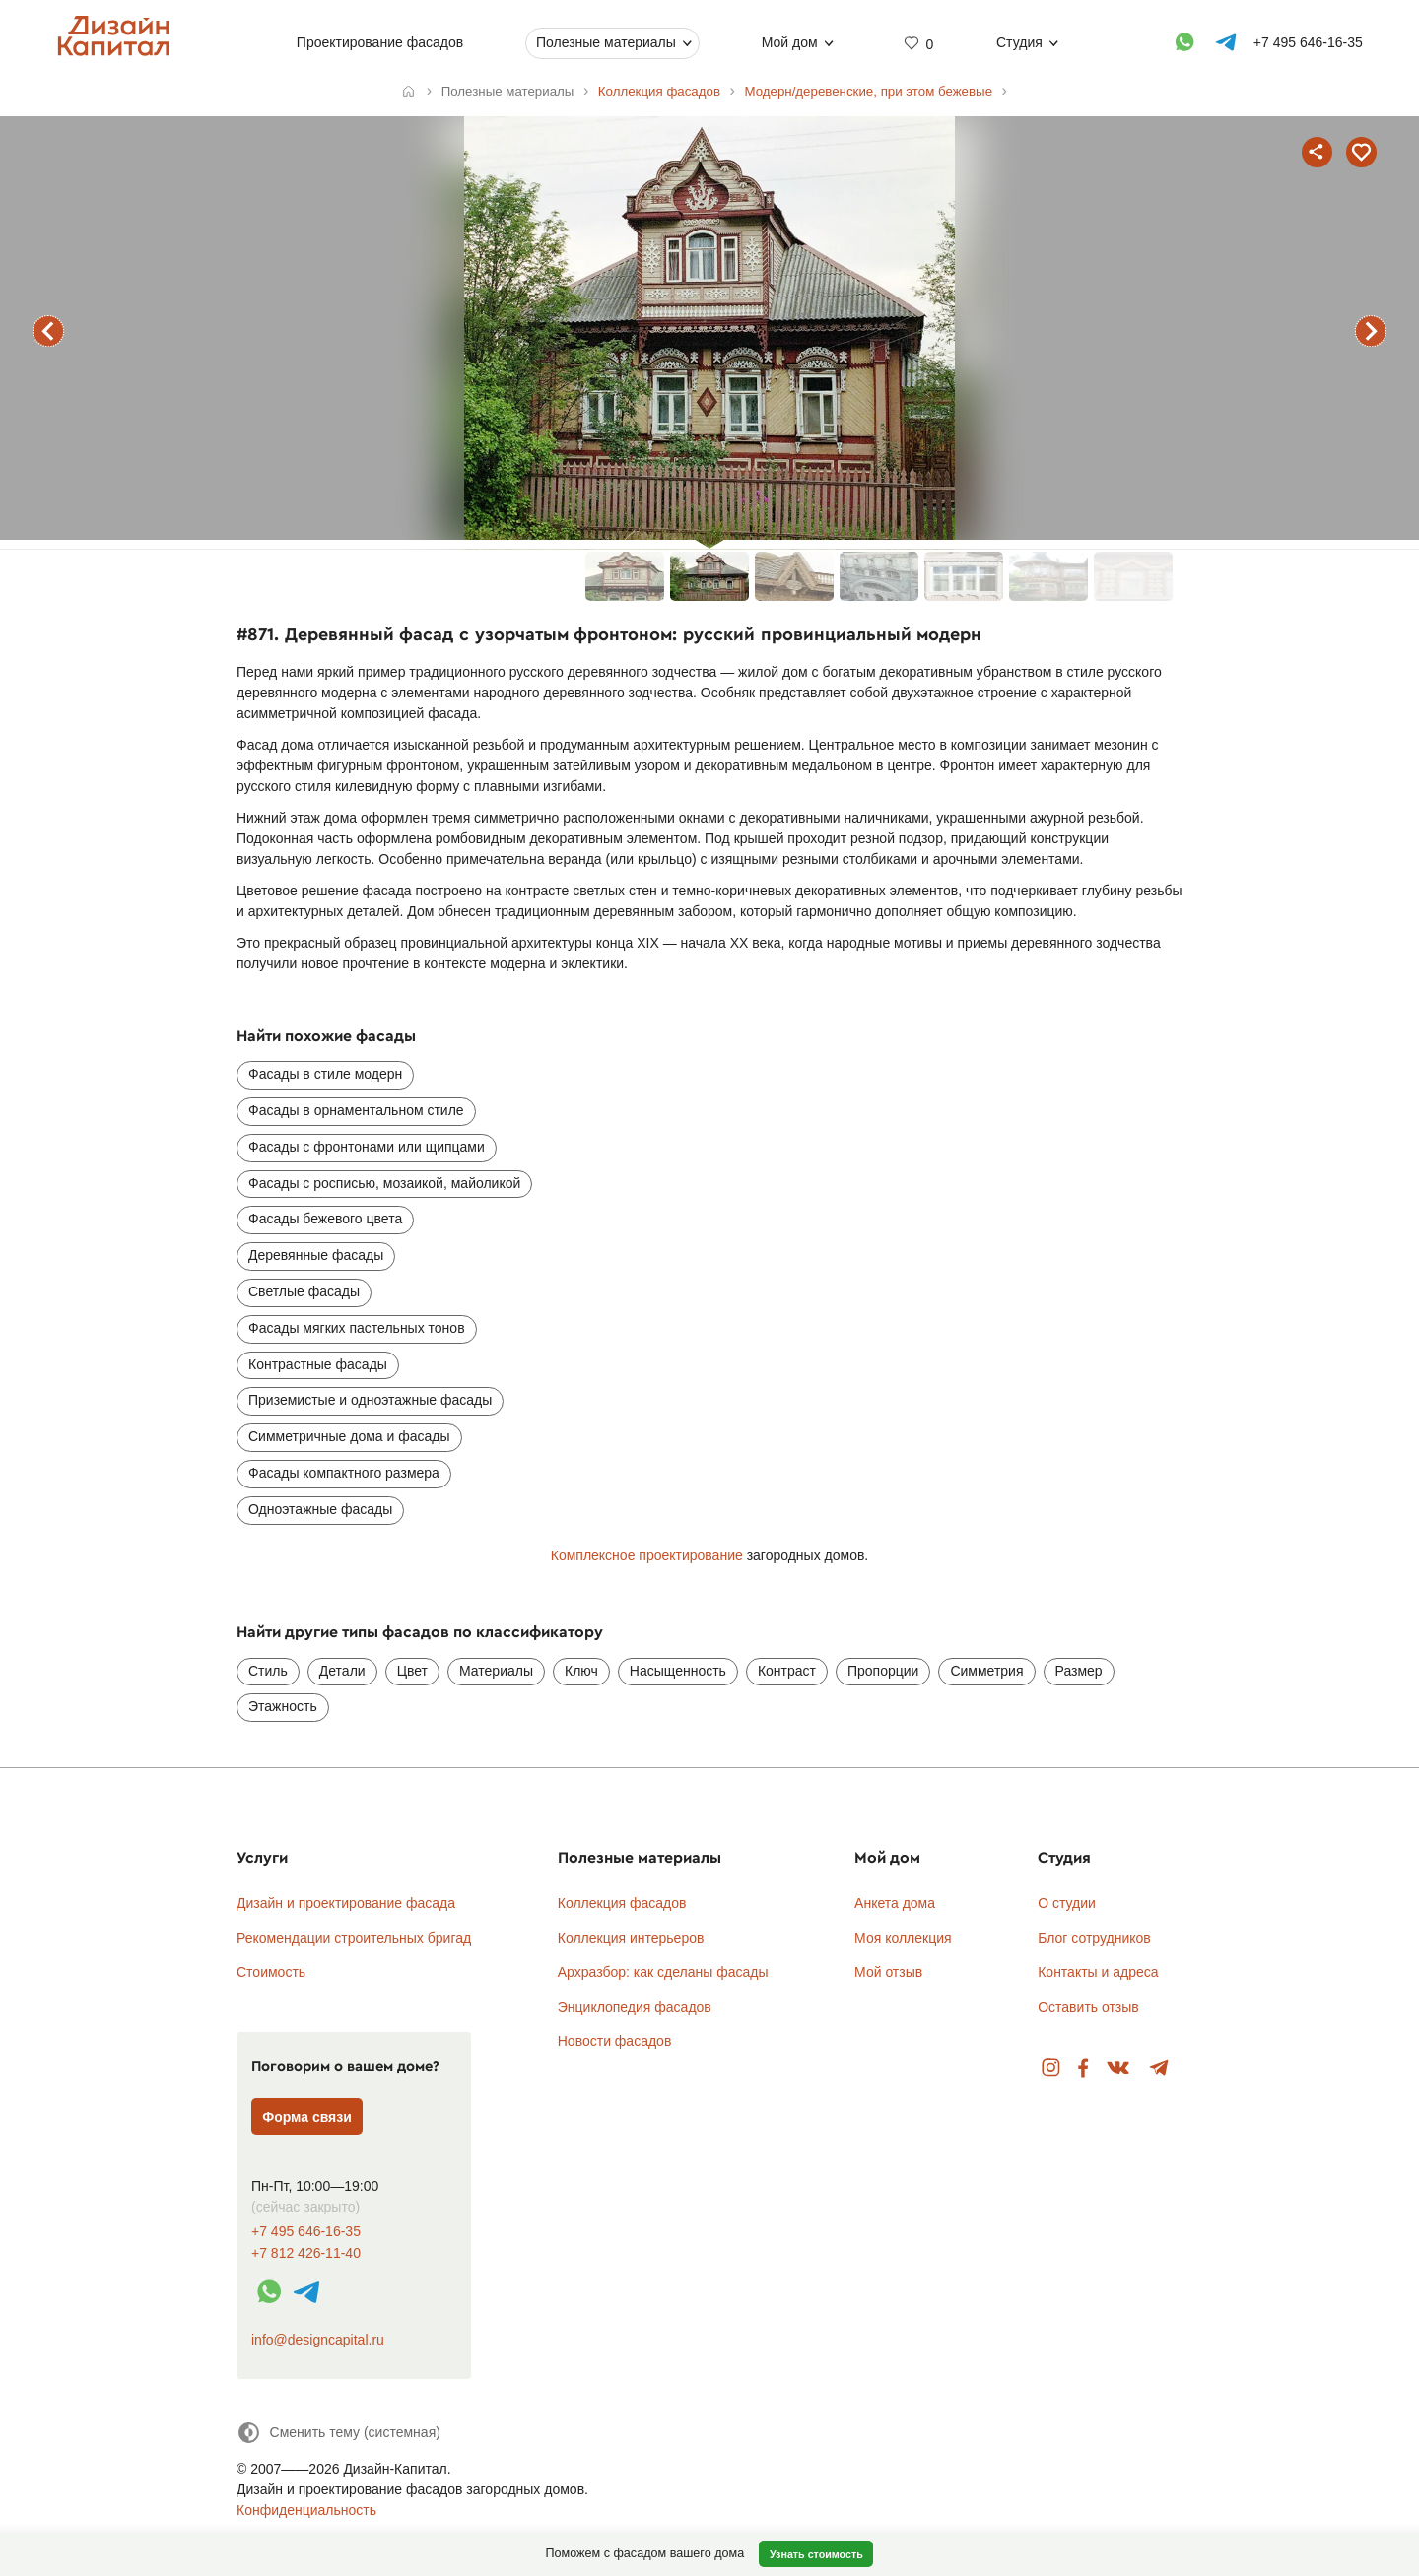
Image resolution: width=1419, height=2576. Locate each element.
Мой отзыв (888, 1972)
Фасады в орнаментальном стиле (356, 1110)
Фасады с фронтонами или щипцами (366, 1147)
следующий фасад (1370, 331)
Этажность (282, 1706)
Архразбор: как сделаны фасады (663, 1972)
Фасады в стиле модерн (325, 1074)
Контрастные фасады (317, 1364)
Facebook (1083, 2068)
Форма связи (307, 2117)
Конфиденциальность (306, 2510)
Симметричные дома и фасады (349, 1436)
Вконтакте (1119, 2068)
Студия (1019, 42)
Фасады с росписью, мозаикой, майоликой (384, 1183)
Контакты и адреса (1098, 1972)
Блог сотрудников (1094, 1938)
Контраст (787, 1671)
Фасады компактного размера (343, 1473)
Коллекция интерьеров (631, 1938)
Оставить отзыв (1088, 2007)
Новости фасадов (615, 2041)
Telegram (1159, 2068)
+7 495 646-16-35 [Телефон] (1307, 42)
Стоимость (270, 1972)
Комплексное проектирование (647, 1555)
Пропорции (882, 1671)
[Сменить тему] (338, 2432)
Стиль (268, 1671)
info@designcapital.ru (317, 2339)
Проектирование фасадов (379, 42)
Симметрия (986, 1671)
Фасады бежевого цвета (325, 1218)
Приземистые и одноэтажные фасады (370, 1400)
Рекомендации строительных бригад (353, 1938)
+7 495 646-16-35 (306, 2231)
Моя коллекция (903, 1938)
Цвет (412, 1671)
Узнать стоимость (816, 2554)
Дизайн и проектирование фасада (345, 1903)
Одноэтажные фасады (320, 1509)
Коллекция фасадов (622, 1903)
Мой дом (789, 42)
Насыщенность (678, 1671)
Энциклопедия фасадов (634, 2007)
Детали (342, 1671)
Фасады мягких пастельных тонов (356, 1328)
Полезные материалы (606, 42)
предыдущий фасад (48, 331)
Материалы (496, 1671)
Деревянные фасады (315, 1255)
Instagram (1051, 2068)
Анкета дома (894, 1903)
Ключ (581, 1671)
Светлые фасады (304, 1291)
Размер (1079, 1671)
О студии (1067, 1903)
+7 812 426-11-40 (306, 2253)
